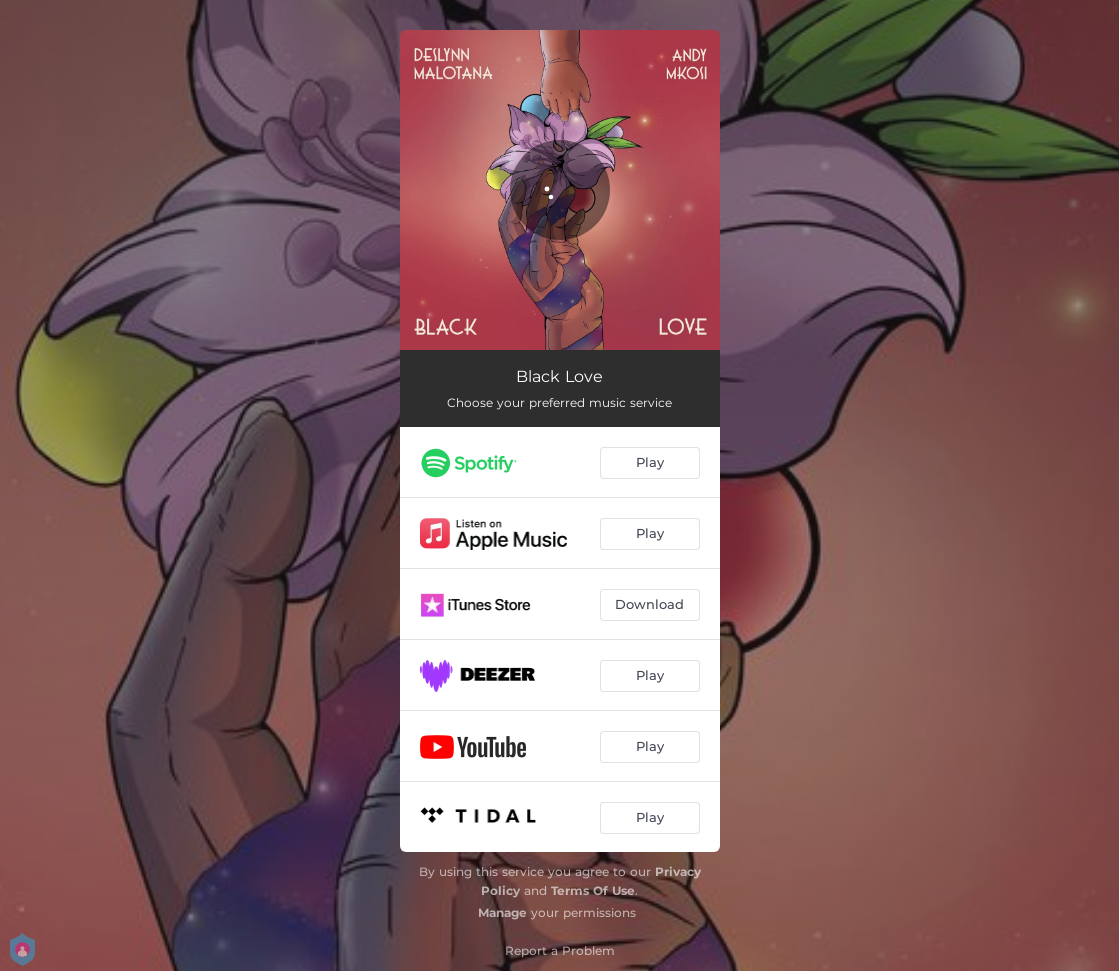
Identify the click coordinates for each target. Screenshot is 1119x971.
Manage (502, 912)
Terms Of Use (593, 890)
